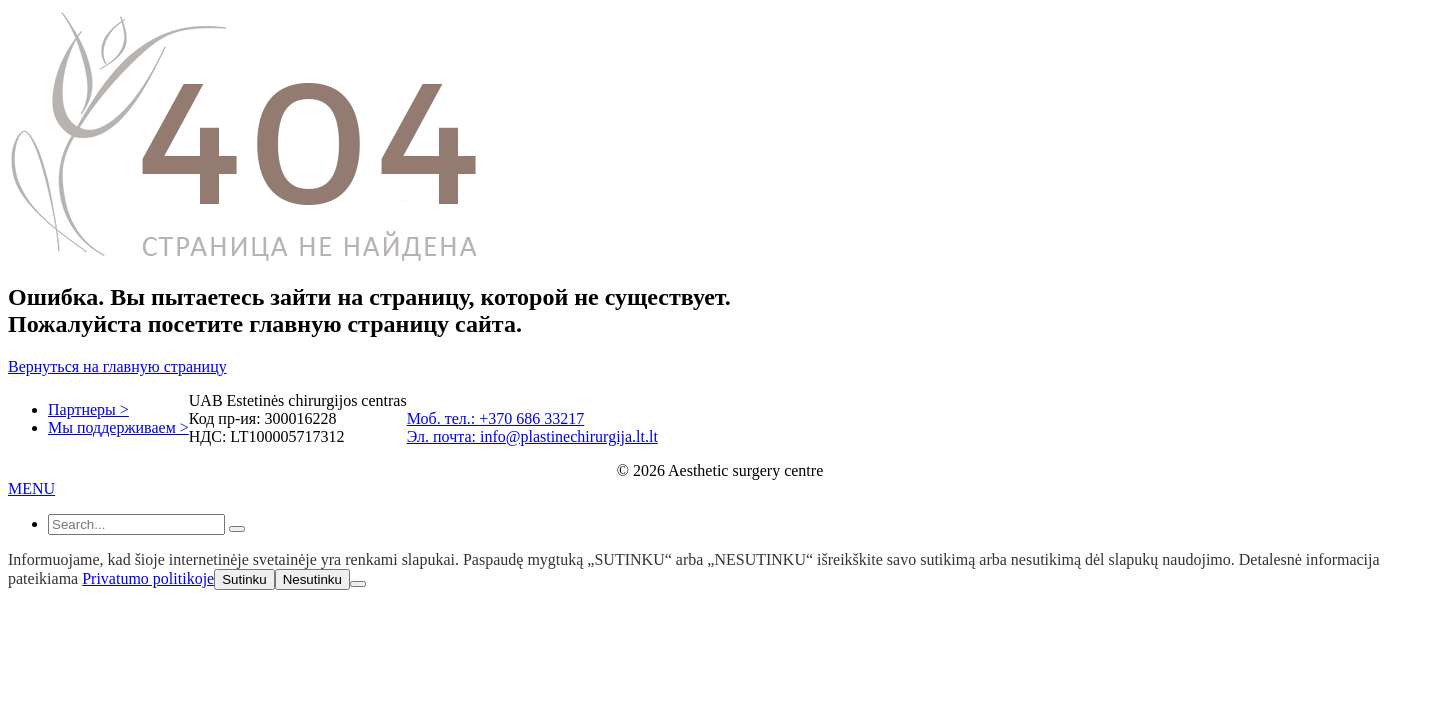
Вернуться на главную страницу (117, 366)
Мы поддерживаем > (118, 427)
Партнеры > (88, 409)
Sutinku (244, 579)
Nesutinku (312, 579)
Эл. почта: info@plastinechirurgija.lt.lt (532, 436)
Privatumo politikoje (148, 578)
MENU (31, 488)
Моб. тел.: (443, 418)
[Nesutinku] (358, 584)
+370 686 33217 (531, 418)
